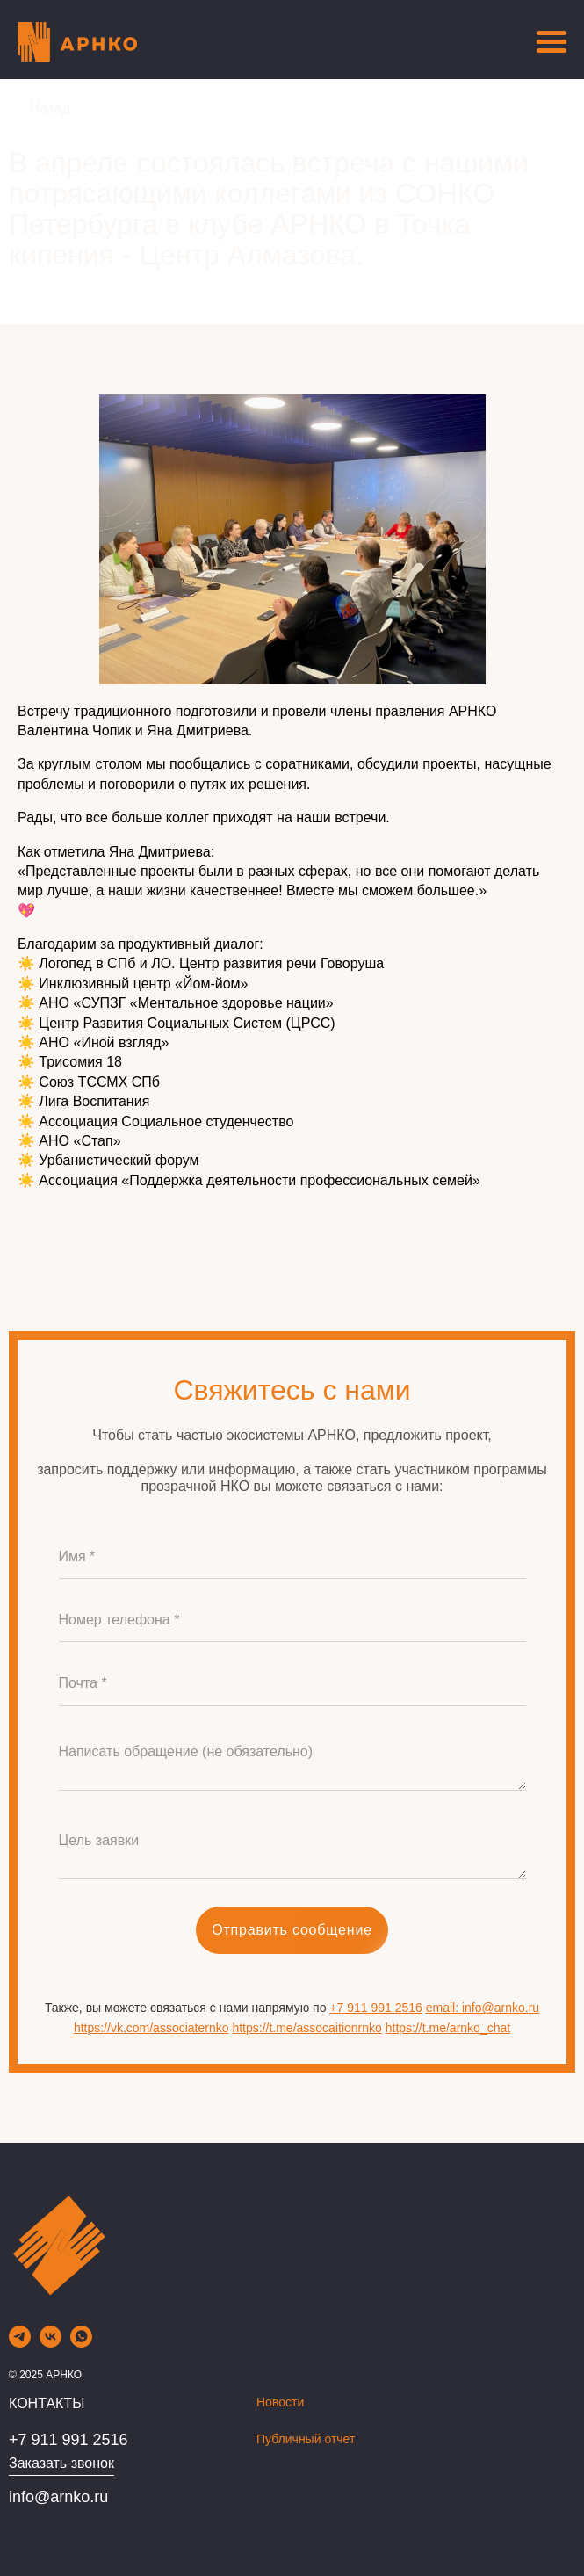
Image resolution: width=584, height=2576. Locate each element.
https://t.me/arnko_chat (448, 2028)
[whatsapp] (81, 2342)
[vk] (50, 2342)
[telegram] (20, 2342)
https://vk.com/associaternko (151, 2028)
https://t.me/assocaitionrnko (306, 2028)
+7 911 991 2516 (375, 2008)
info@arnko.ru (58, 2497)
